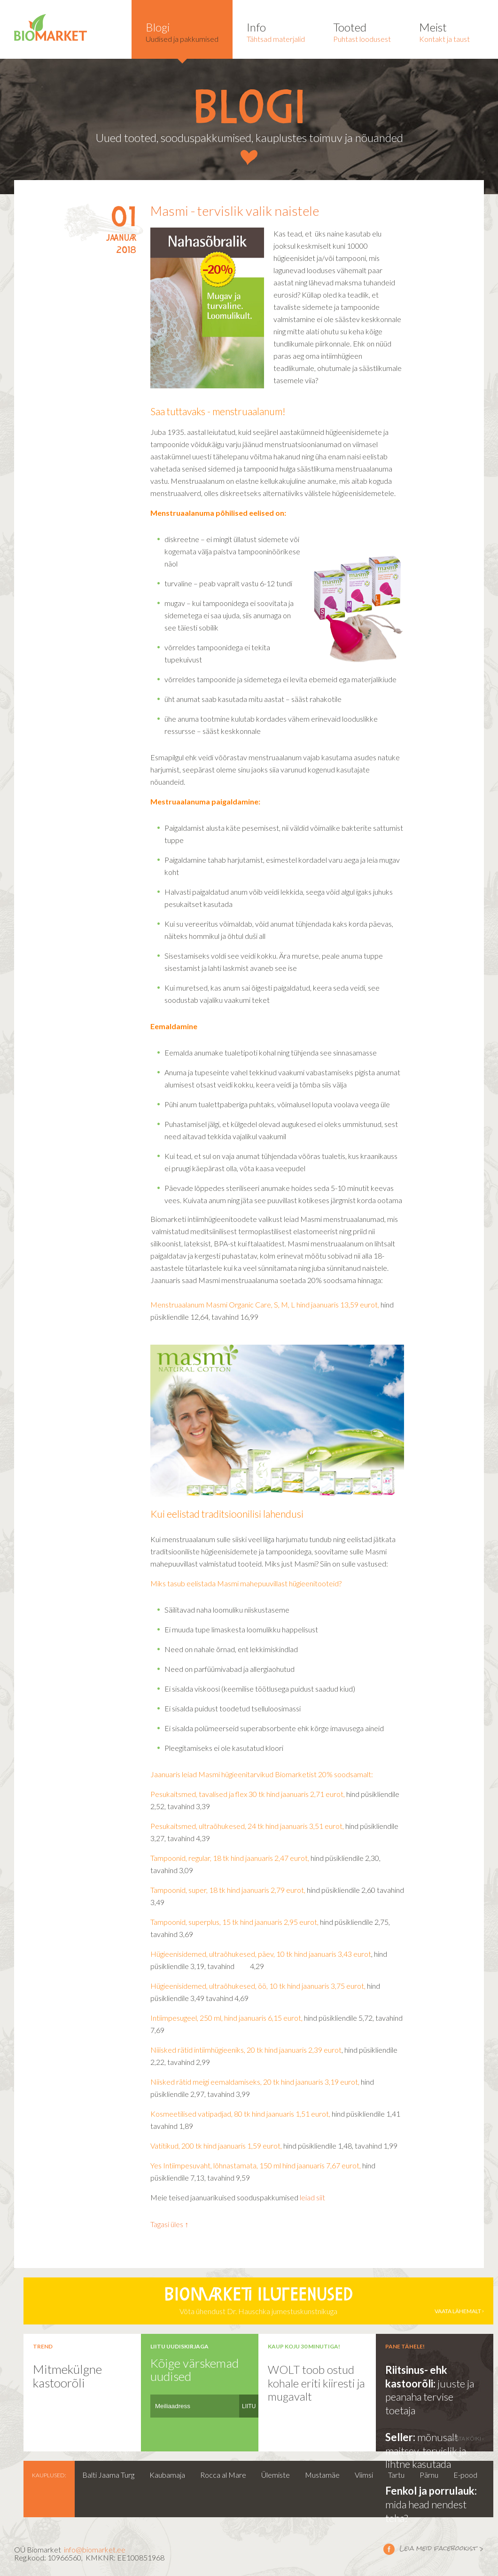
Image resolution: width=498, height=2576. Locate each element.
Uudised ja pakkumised (182, 31)
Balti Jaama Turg (108, 2474)
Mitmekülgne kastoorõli (67, 2376)
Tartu (396, 2474)
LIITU (249, 2406)
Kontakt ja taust (444, 31)
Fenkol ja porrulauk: (431, 2490)
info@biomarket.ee (94, 2549)
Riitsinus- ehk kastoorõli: (416, 2376)
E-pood (465, 2474)
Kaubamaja (167, 2474)
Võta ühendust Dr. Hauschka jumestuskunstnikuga (258, 2301)
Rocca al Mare (223, 2474)
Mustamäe (322, 2474)
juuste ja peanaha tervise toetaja (429, 2397)
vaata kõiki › (466, 2438)
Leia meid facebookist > (389, 2548)
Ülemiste (275, 2474)
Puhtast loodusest (362, 31)
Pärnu (429, 2474)
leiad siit (312, 2197)
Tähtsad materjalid (276, 31)
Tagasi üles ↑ (169, 2224)
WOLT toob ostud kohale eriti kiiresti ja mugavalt (316, 2383)
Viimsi (364, 2474)
